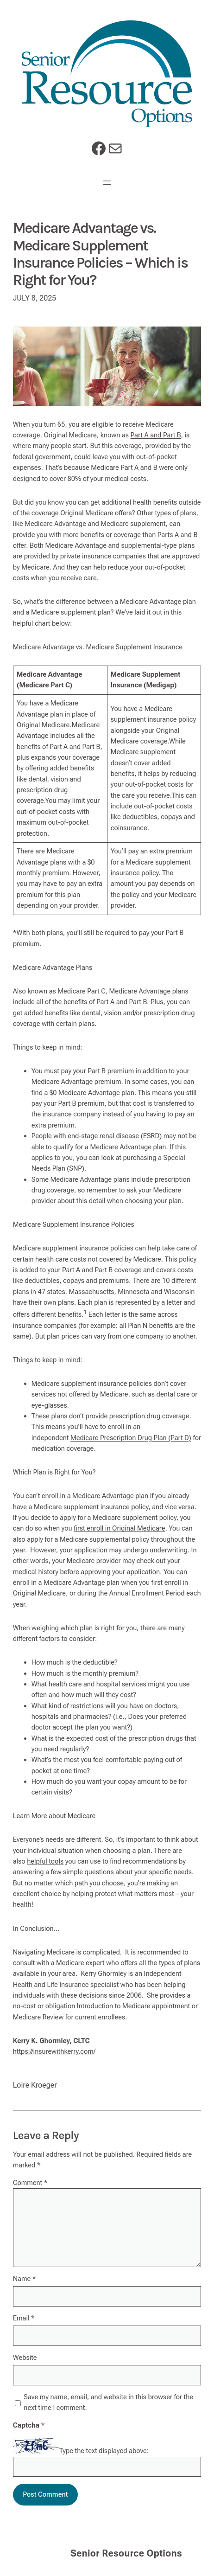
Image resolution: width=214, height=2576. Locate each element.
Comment (30, 2183)
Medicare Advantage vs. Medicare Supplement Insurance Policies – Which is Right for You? (100, 253)
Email (24, 2318)
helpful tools (45, 1861)
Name (24, 2279)
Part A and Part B (156, 435)
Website (25, 2357)
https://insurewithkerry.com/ (54, 2051)
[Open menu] (107, 182)
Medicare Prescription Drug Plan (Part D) (130, 1438)
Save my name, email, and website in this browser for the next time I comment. (108, 2402)
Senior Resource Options (126, 2553)
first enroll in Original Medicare (119, 1528)
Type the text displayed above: (104, 2451)
